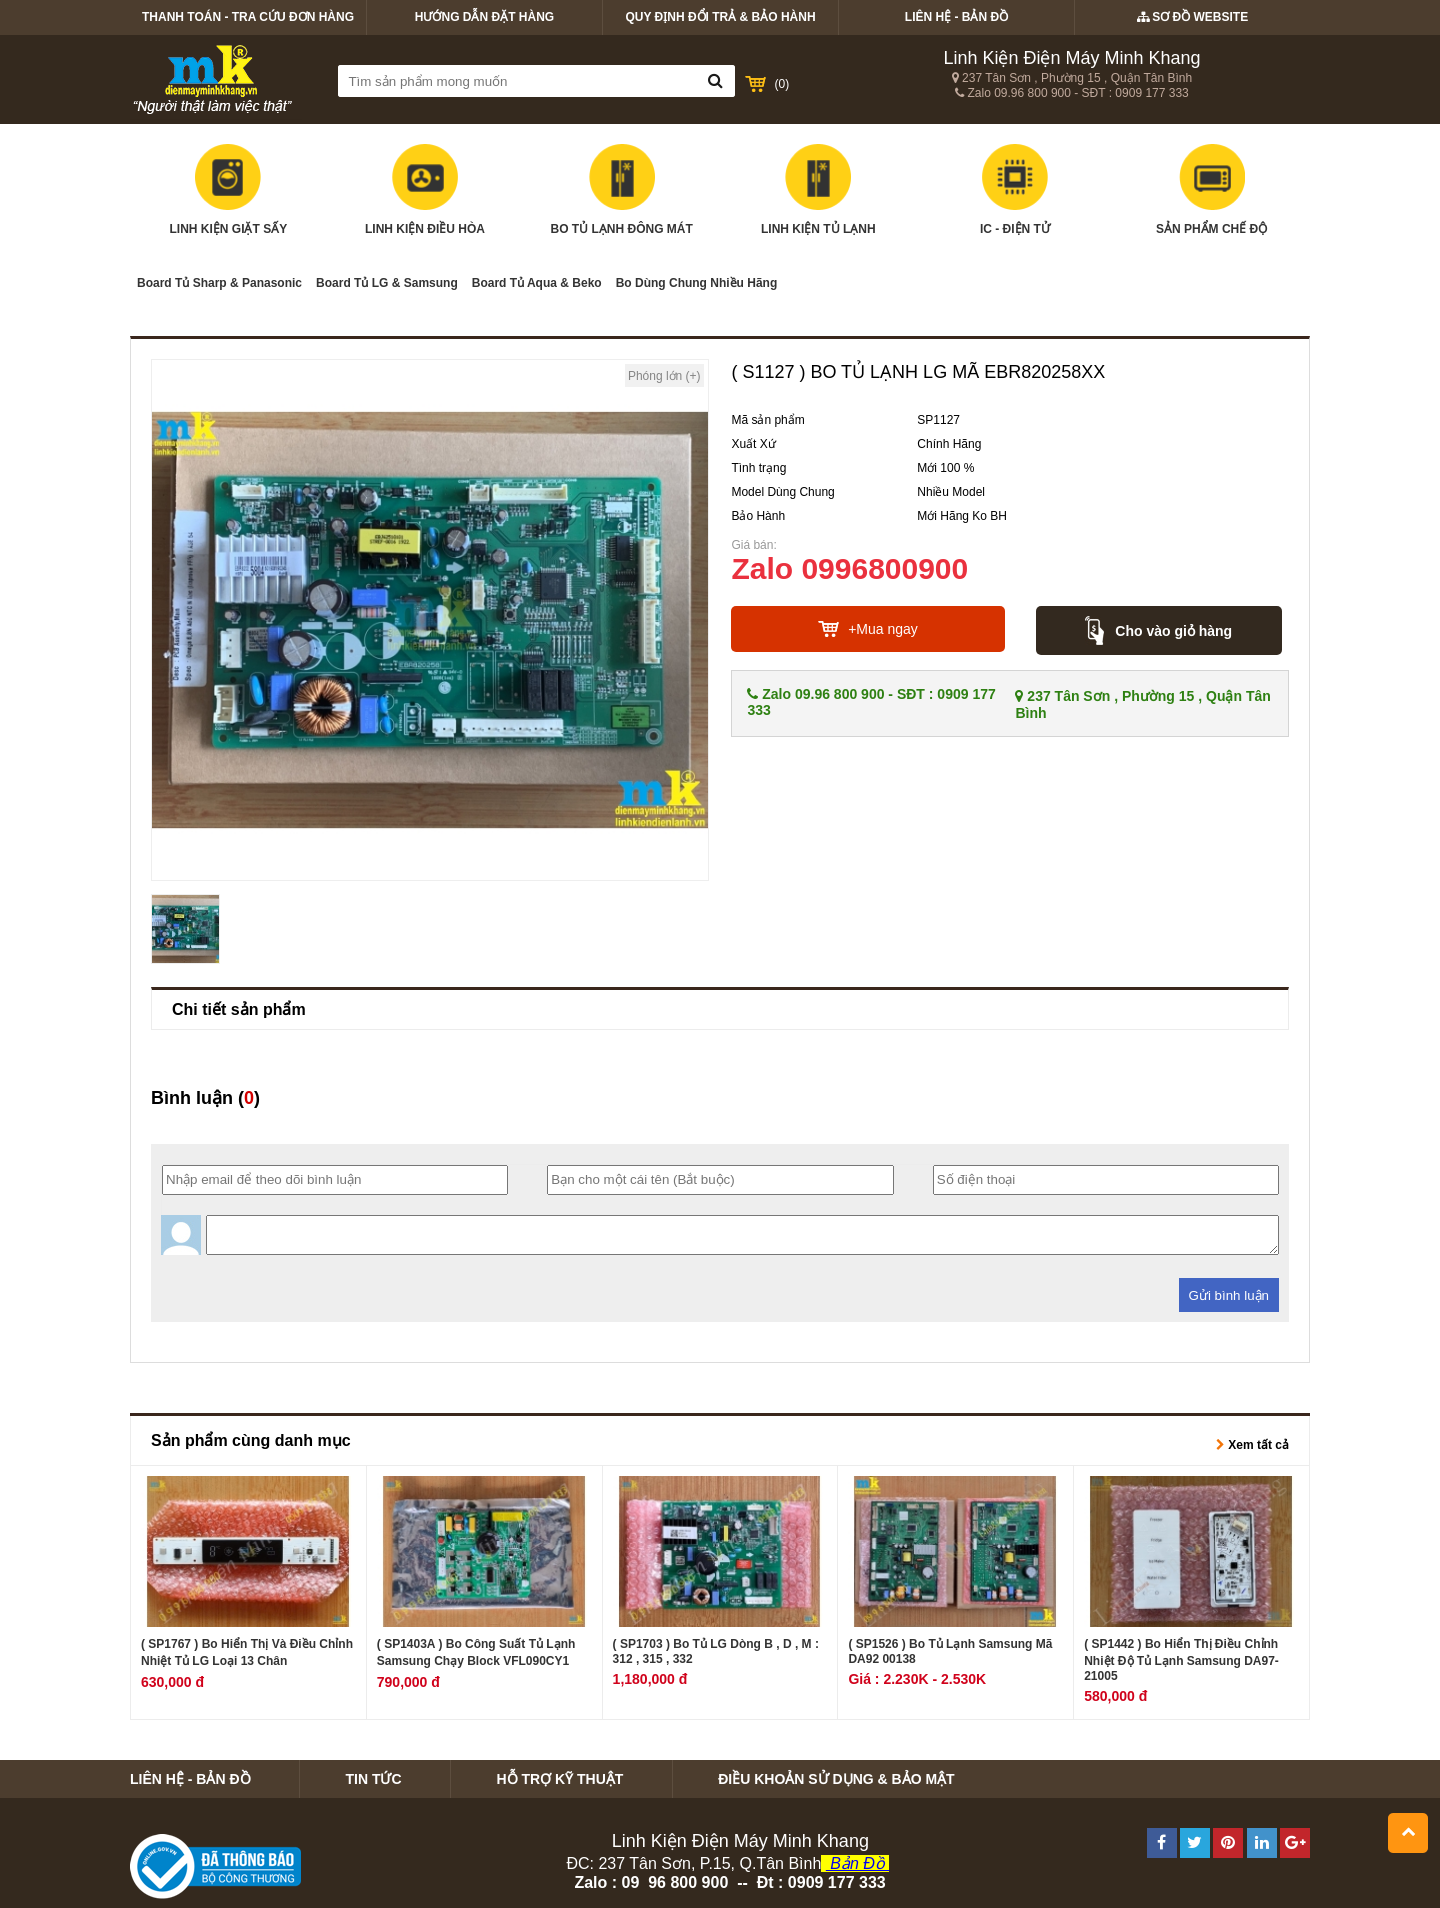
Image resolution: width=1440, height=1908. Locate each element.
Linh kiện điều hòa (425, 190)
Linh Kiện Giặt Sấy (228, 190)
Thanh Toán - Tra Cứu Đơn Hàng (248, 17)
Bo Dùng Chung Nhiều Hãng (697, 283)
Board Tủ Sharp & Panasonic (219, 283)
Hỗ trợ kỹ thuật (559, 1779)
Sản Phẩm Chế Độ (1211, 190)
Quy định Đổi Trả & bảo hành (720, 17)
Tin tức (373, 1779)
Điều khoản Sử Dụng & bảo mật (836, 1779)
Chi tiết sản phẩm (239, 1009)
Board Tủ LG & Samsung (387, 283)
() (782, 84)
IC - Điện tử (1015, 190)
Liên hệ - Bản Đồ (956, 17)
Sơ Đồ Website (1192, 17)
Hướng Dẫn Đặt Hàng (484, 17)
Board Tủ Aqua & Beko (537, 283)
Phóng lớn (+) (664, 376)
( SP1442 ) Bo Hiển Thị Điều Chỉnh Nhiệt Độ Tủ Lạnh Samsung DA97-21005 (1181, 1660)
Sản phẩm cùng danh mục (251, 1440)
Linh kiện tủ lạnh (818, 190)
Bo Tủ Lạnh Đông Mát (621, 190)
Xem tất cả (1252, 1445)
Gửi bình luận (1229, 1295)
